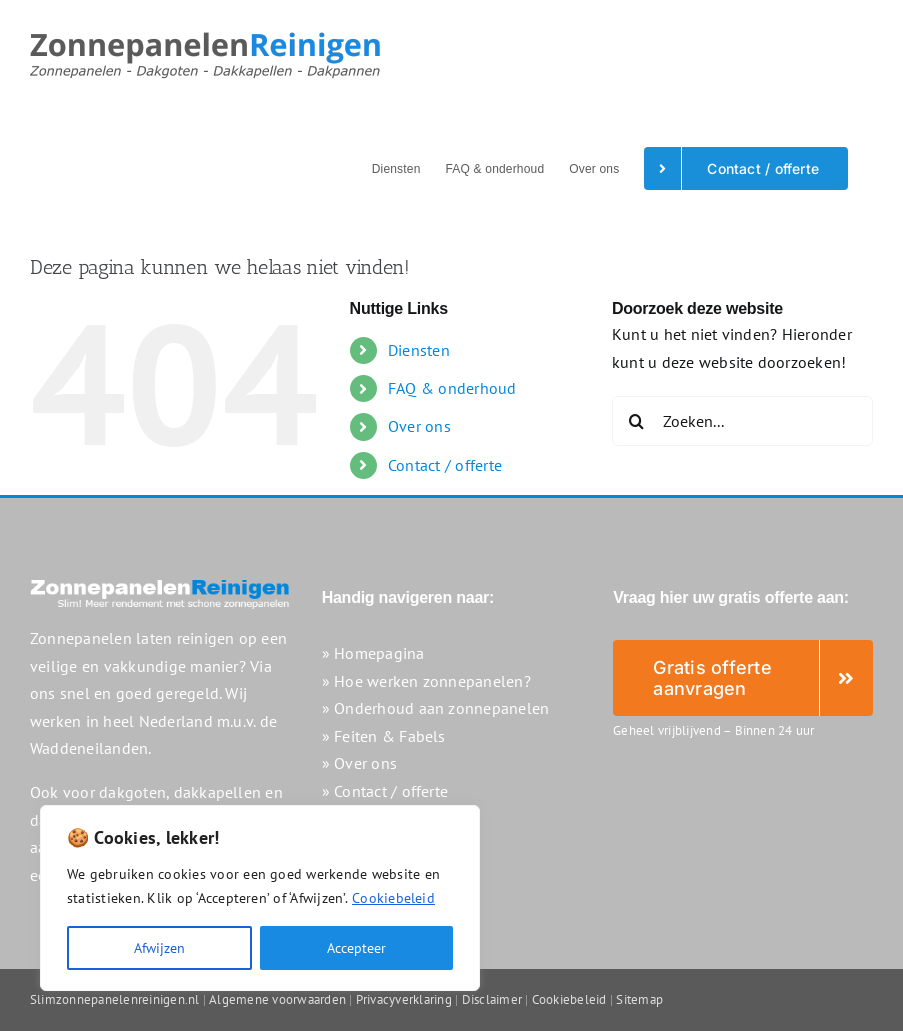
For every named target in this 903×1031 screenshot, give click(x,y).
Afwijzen (159, 948)
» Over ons (359, 763)
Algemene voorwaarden (277, 999)
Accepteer (356, 948)
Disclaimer (492, 999)
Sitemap (639, 999)
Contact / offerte (445, 465)
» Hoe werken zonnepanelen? (426, 681)
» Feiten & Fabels (384, 736)
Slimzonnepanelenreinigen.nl (114, 999)
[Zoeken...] (742, 421)
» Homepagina (373, 653)
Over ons (419, 426)
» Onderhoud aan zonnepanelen (436, 708)
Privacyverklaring (404, 999)
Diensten (419, 350)
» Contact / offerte (385, 791)
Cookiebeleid (393, 898)
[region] (260, 898)
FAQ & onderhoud (452, 388)
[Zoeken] (637, 421)
